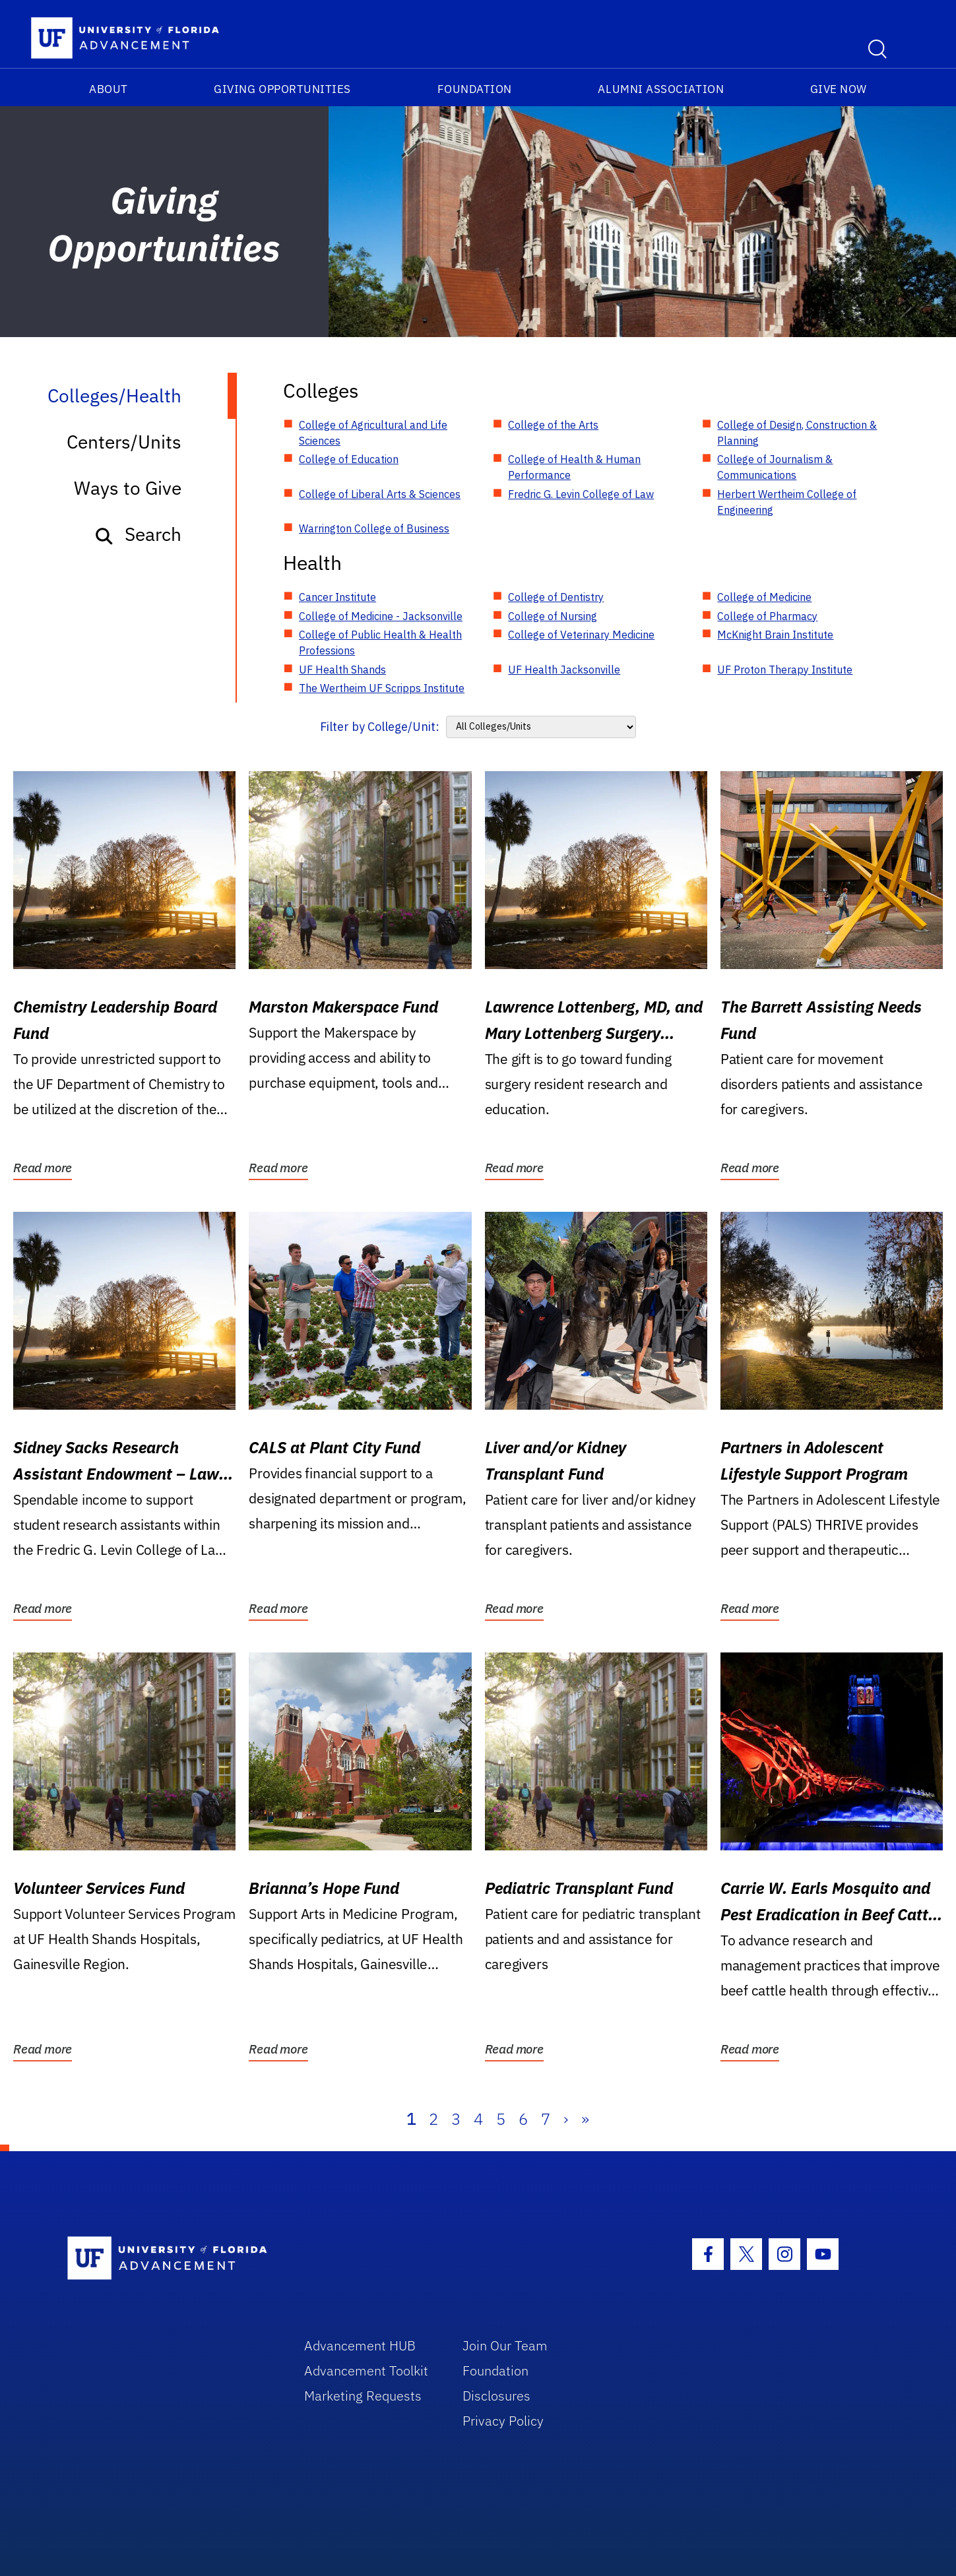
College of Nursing (552, 616)
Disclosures (496, 2395)
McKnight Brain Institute (775, 634)
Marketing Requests (363, 2395)
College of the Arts (553, 424)
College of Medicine (764, 597)
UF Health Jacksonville (564, 669)
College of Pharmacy (767, 616)
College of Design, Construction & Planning (797, 432)
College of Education (348, 459)
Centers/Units (124, 441)
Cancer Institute (337, 597)
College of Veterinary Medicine (581, 634)
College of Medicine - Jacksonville (380, 616)
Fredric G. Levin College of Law (581, 494)
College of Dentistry (556, 597)
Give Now (838, 89)
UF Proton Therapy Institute (784, 669)
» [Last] (585, 2118)
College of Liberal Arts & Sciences (380, 494)
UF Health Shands (342, 669)
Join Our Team (505, 2345)
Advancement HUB (360, 2345)
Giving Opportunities (282, 89)
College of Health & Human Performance (574, 467)
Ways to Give (127, 488)
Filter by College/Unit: (379, 726)
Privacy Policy (503, 2421)
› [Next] (565, 2118)
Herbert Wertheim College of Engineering (786, 502)
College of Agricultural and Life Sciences (373, 432)
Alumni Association (661, 89)
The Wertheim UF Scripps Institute (381, 688)
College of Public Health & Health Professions (380, 642)
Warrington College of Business (374, 528)
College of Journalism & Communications (775, 467)
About (108, 89)
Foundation (474, 89)
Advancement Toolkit (366, 2370)
